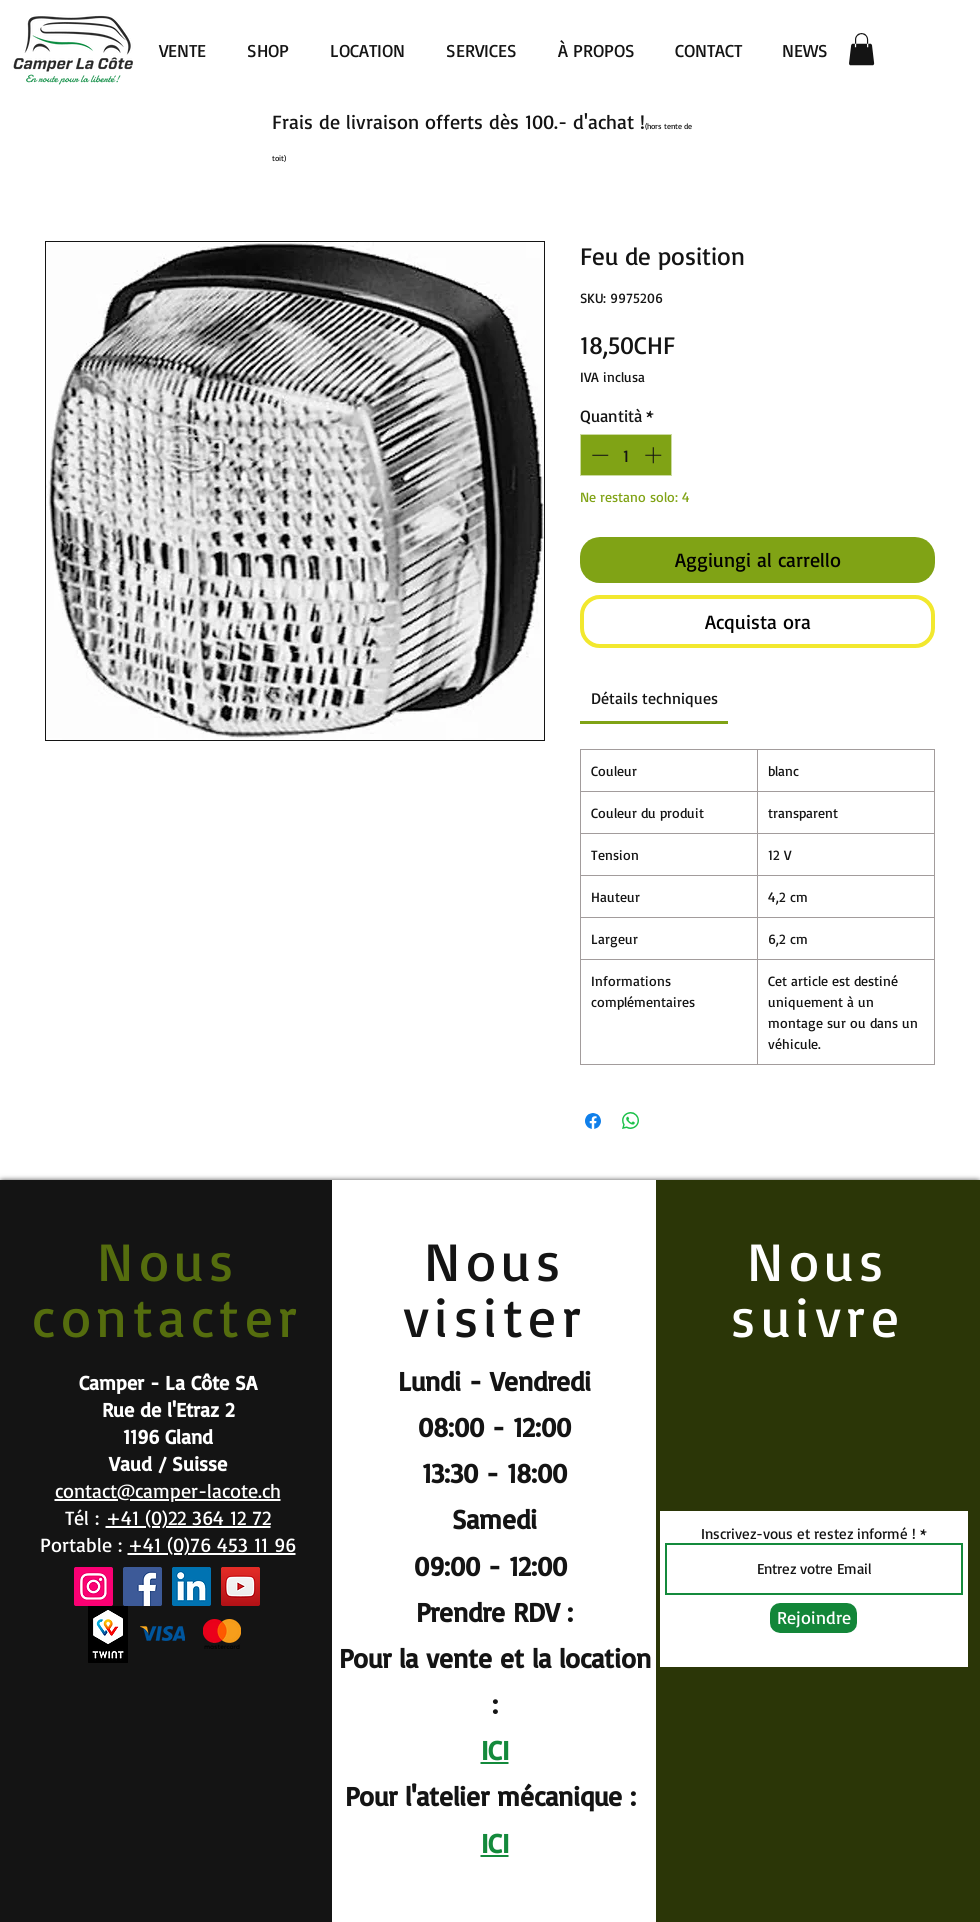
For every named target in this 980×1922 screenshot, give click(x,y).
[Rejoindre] (813, 1618)
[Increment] (655, 455)
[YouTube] (240, 1586)
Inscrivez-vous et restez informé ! (808, 1533)
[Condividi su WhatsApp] (631, 1121)
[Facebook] (142, 1586)
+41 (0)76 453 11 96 (212, 1544)
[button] (861, 49)
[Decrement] (598, 455)
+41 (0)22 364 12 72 (188, 1517)
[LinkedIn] (191, 1586)
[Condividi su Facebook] (593, 1121)
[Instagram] (93, 1586)
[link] (654, 698)
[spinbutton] (626, 455)
